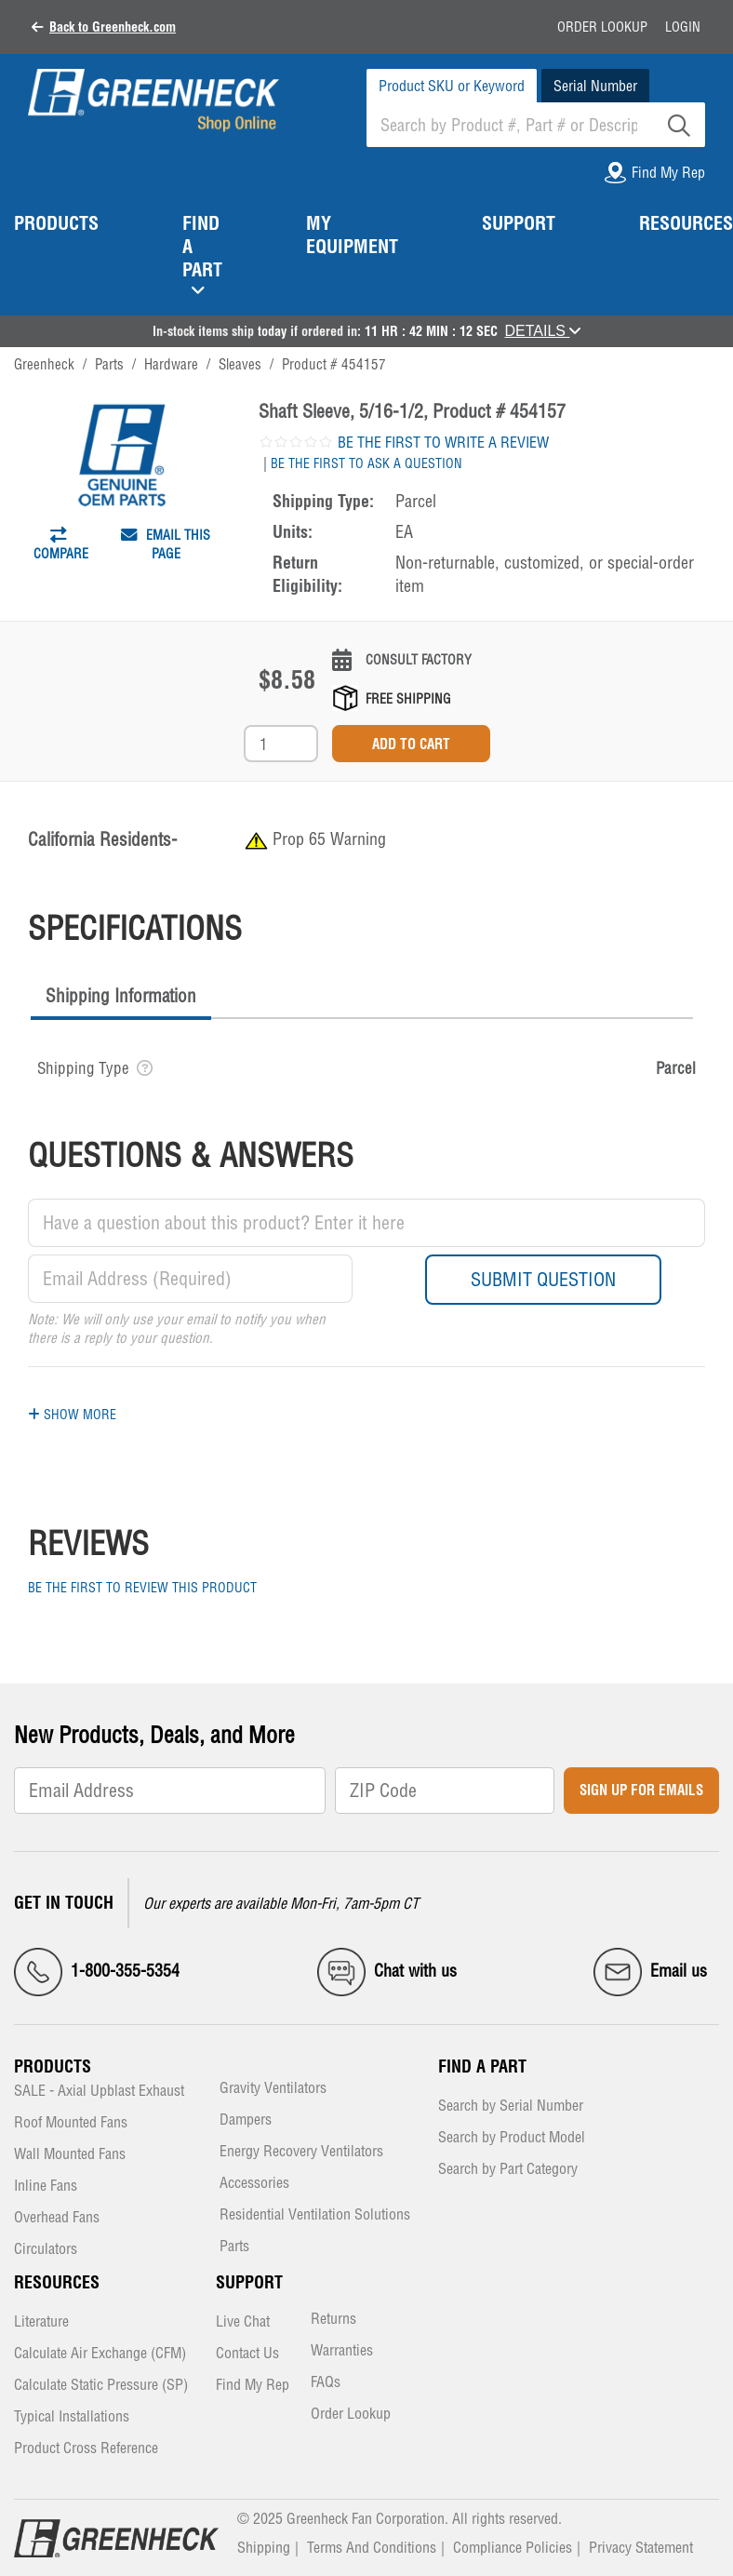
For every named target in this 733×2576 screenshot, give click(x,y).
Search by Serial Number (510, 2106)
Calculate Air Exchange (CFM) (100, 2354)
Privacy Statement (641, 2547)
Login (682, 27)
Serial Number (595, 85)
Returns (333, 2320)
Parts (234, 2247)
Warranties (342, 2351)
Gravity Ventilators (273, 2089)
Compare (60, 548)
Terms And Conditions (371, 2547)
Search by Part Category (508, 2170)
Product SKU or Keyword (452, 85)
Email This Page (165, 544)
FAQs (325, 2383)
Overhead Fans (57, 2218)
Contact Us (247, 2354)
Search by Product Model (511, 2138)
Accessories (254, 2184)
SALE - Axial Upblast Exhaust (99, 2092)
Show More (72, 1414)
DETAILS (543, 331)
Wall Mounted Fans (70, 2155)
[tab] (121, 998)
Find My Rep (252, 2386)
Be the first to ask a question (366, 463)
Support (249, 2282)
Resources (57, 2282)
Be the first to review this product (142, 1587)
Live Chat (243, 2322)
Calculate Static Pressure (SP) (101, 2386)
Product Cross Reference (86, 2449)
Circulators (45, 2250)
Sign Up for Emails (641, 1790)
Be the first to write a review (443, 442)
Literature (41, 2322)
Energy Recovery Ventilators (301, 2152)
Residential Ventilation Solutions (315, 2215)
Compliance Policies (512, 2547)
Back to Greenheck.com (112, 27)
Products (52, 2066)
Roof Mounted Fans (70, 2123)
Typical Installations (71, 2417)
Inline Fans (45, 2186)
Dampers (246, 2120)
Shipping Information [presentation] (121, 996)
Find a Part (482, 2066)
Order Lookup (602, 27)
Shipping (263, 2547)
